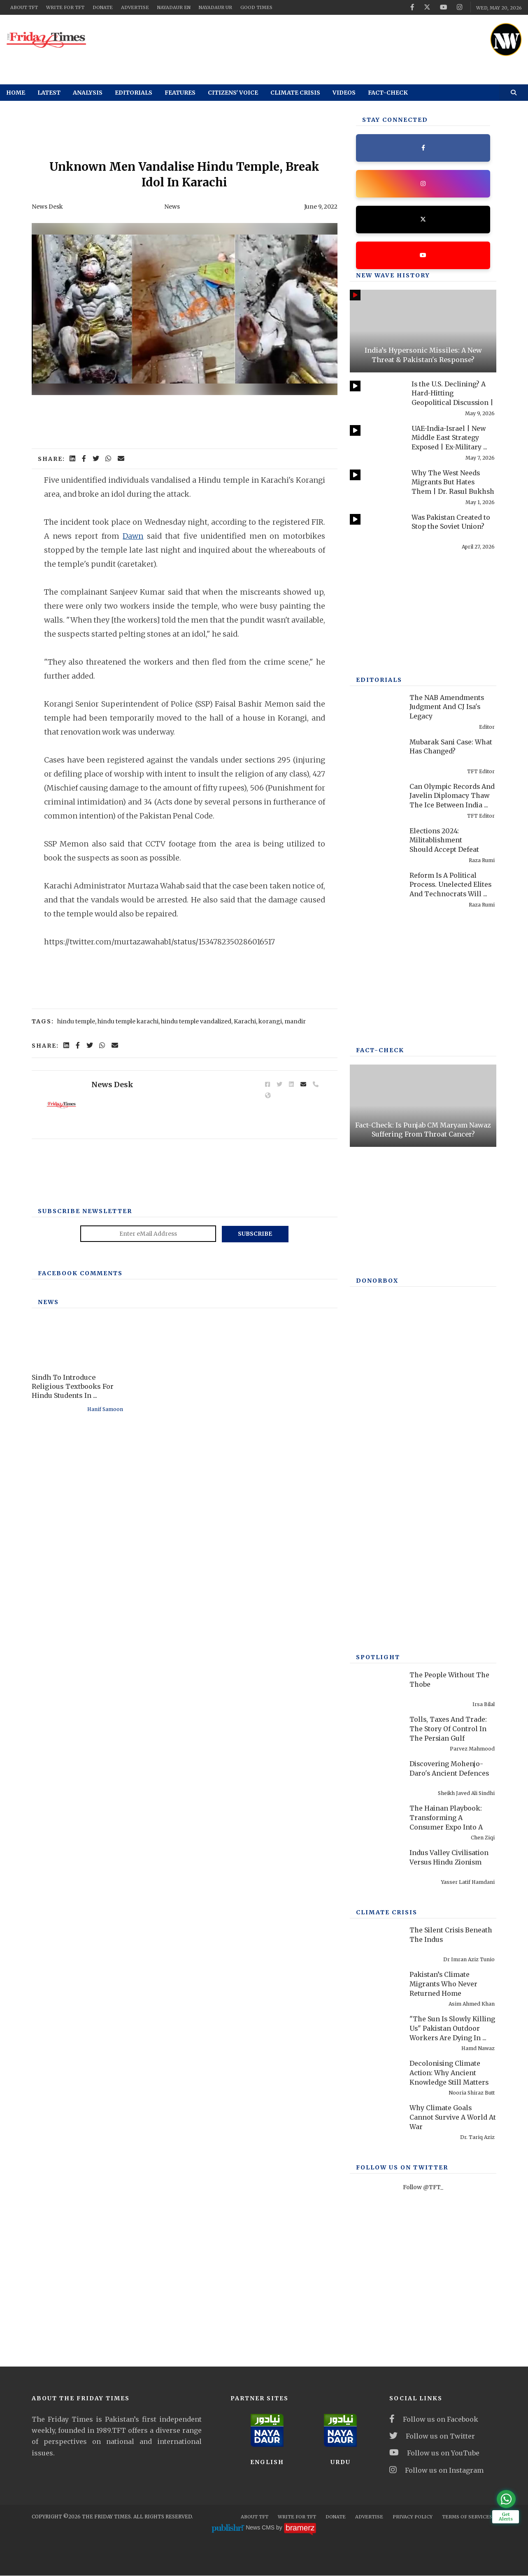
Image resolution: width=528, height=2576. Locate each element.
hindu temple (76, 1021)
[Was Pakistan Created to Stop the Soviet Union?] (375, 529)
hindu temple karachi (128, 1021)
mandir (295, 1021)
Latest (48, 92)
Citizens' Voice (233, 92)
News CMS (261, 2528)
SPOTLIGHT (378, 1657)
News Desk (47, 206)
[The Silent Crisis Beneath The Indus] (375, 1942)
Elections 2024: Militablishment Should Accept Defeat (444, 840)
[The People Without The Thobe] (375, 1687)
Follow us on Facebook (433, 2420)
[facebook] (411, 7)
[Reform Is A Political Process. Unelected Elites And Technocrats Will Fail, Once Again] (375, 887)
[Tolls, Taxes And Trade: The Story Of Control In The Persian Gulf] (375, 1731)
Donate (103, 7)
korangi (270, 1021)
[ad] (293, 37)
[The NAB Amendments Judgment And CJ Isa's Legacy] (375, 709)
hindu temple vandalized (196, 1021)
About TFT (24, 7)
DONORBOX (377, 1281)
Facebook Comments (80, 1273)
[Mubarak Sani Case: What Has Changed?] (375, 754)
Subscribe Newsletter (85, 1211)
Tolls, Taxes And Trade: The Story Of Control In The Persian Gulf (448, 1729)
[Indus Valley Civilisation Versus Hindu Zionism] (375, 1865)
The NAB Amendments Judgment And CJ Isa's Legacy (446, 706)
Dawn (133, 536)
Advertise (135, 7)
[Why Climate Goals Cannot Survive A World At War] (375, 2120)
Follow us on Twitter (432, 2436)
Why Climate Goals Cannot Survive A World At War (452, 2117)
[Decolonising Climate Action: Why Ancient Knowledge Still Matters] (375, 2075)
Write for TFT (65, 7)
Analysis (87, 92)
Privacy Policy (413, 2517)
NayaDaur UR (215, 7)
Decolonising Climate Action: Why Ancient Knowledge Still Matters (449, 2073)
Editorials (133, 92)
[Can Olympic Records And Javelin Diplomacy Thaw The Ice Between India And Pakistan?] (375, 798)
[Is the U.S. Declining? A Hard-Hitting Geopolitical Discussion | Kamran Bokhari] (375, 396)
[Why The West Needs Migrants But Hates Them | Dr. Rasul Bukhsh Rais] (375, 485)
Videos (344, 92)
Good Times (256, 7)
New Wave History (393, 275)
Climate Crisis (295, 92)
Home (15, 92)
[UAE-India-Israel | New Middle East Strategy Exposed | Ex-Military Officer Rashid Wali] (375, 440)
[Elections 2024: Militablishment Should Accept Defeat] (375, 843)
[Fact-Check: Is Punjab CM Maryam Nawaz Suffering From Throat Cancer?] (423, 1106)
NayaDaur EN (174, 7)
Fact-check (388, 92)
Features (180, 92)
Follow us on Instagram (436, 2470)
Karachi (245, 1021)
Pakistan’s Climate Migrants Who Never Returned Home (443, 1984)
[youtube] (443, 7)
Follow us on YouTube (434, 2453)
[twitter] (426, 7)
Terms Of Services (467, 2517)
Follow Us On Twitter (402, 2167)
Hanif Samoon (105, 1409)
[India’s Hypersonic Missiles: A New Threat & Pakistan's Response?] (423, 331)
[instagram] (459, 7)
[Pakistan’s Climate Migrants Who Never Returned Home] (375, 1987)
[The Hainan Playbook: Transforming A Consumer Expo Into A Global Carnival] (375, 1820)
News (172, 206)
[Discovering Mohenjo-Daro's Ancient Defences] (375, 1776)
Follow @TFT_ (423, 2187)
